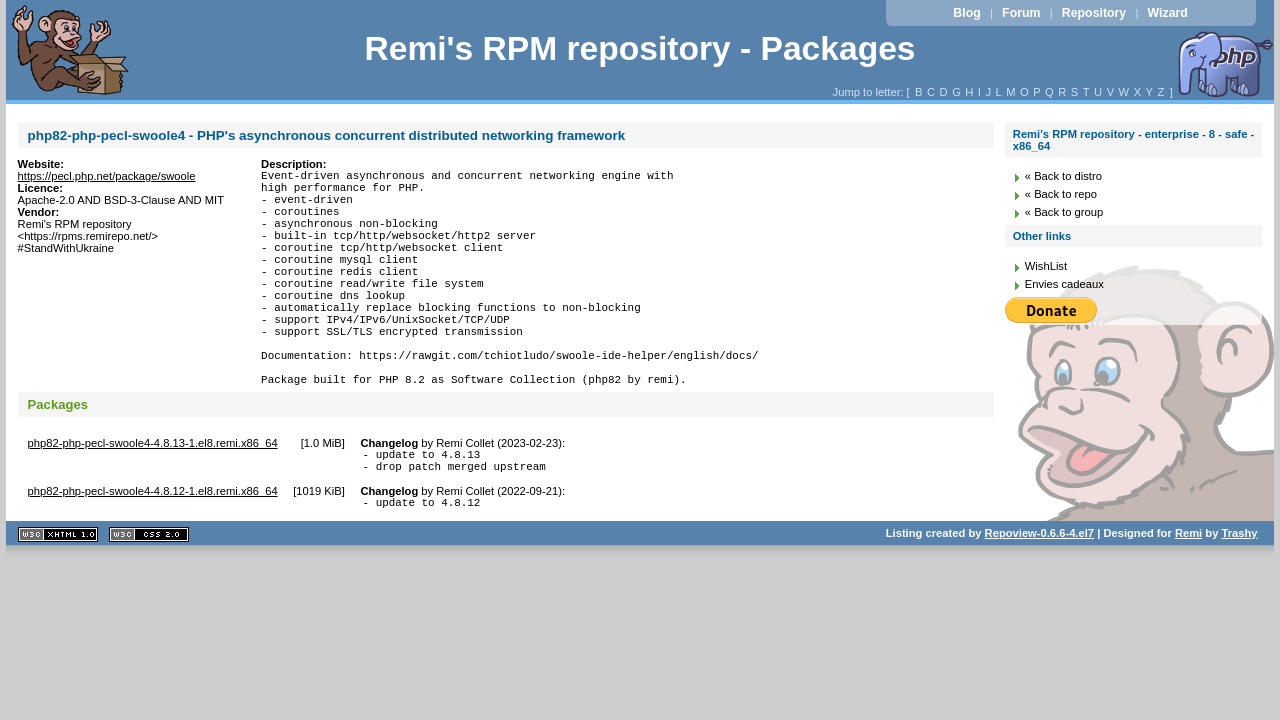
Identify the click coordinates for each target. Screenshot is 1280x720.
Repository (1094, 13)
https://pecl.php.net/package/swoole (107, 176)
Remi (1188, 596)
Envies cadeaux (1064, 284)
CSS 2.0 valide (149, 597)
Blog (966, 13)
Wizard (1168, 13)
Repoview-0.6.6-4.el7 (1039, 596)
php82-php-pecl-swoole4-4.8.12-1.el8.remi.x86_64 (153, 551)
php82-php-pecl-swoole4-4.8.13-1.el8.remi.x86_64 (153, 497)
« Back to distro (1063, 176)
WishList (1046, 266)
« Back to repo (1061, 194)
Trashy (1240, 596)
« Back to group (1064, 212)
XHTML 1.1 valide (58, 597)
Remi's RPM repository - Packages (639, 48)
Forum (1021, 13)
